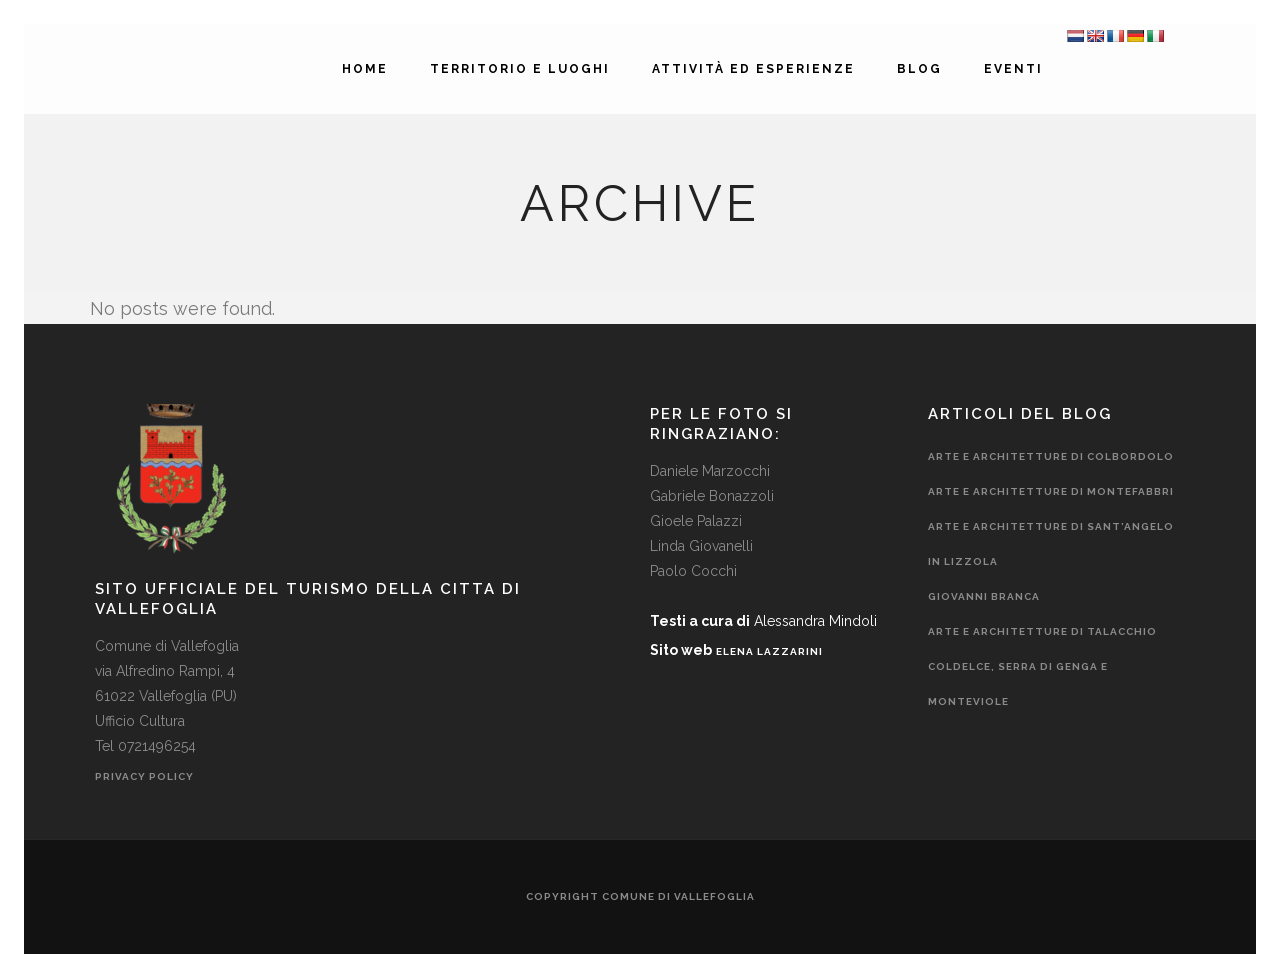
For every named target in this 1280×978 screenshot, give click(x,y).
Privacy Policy (146, 776)
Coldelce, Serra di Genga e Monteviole (1018, 684)
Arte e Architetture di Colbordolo (1051, 456)
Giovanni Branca (984, 596)
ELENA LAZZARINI (769, 651)
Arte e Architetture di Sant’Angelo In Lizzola (1051, 544)
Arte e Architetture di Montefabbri (1051, 491)
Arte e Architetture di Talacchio (1042, 631)
